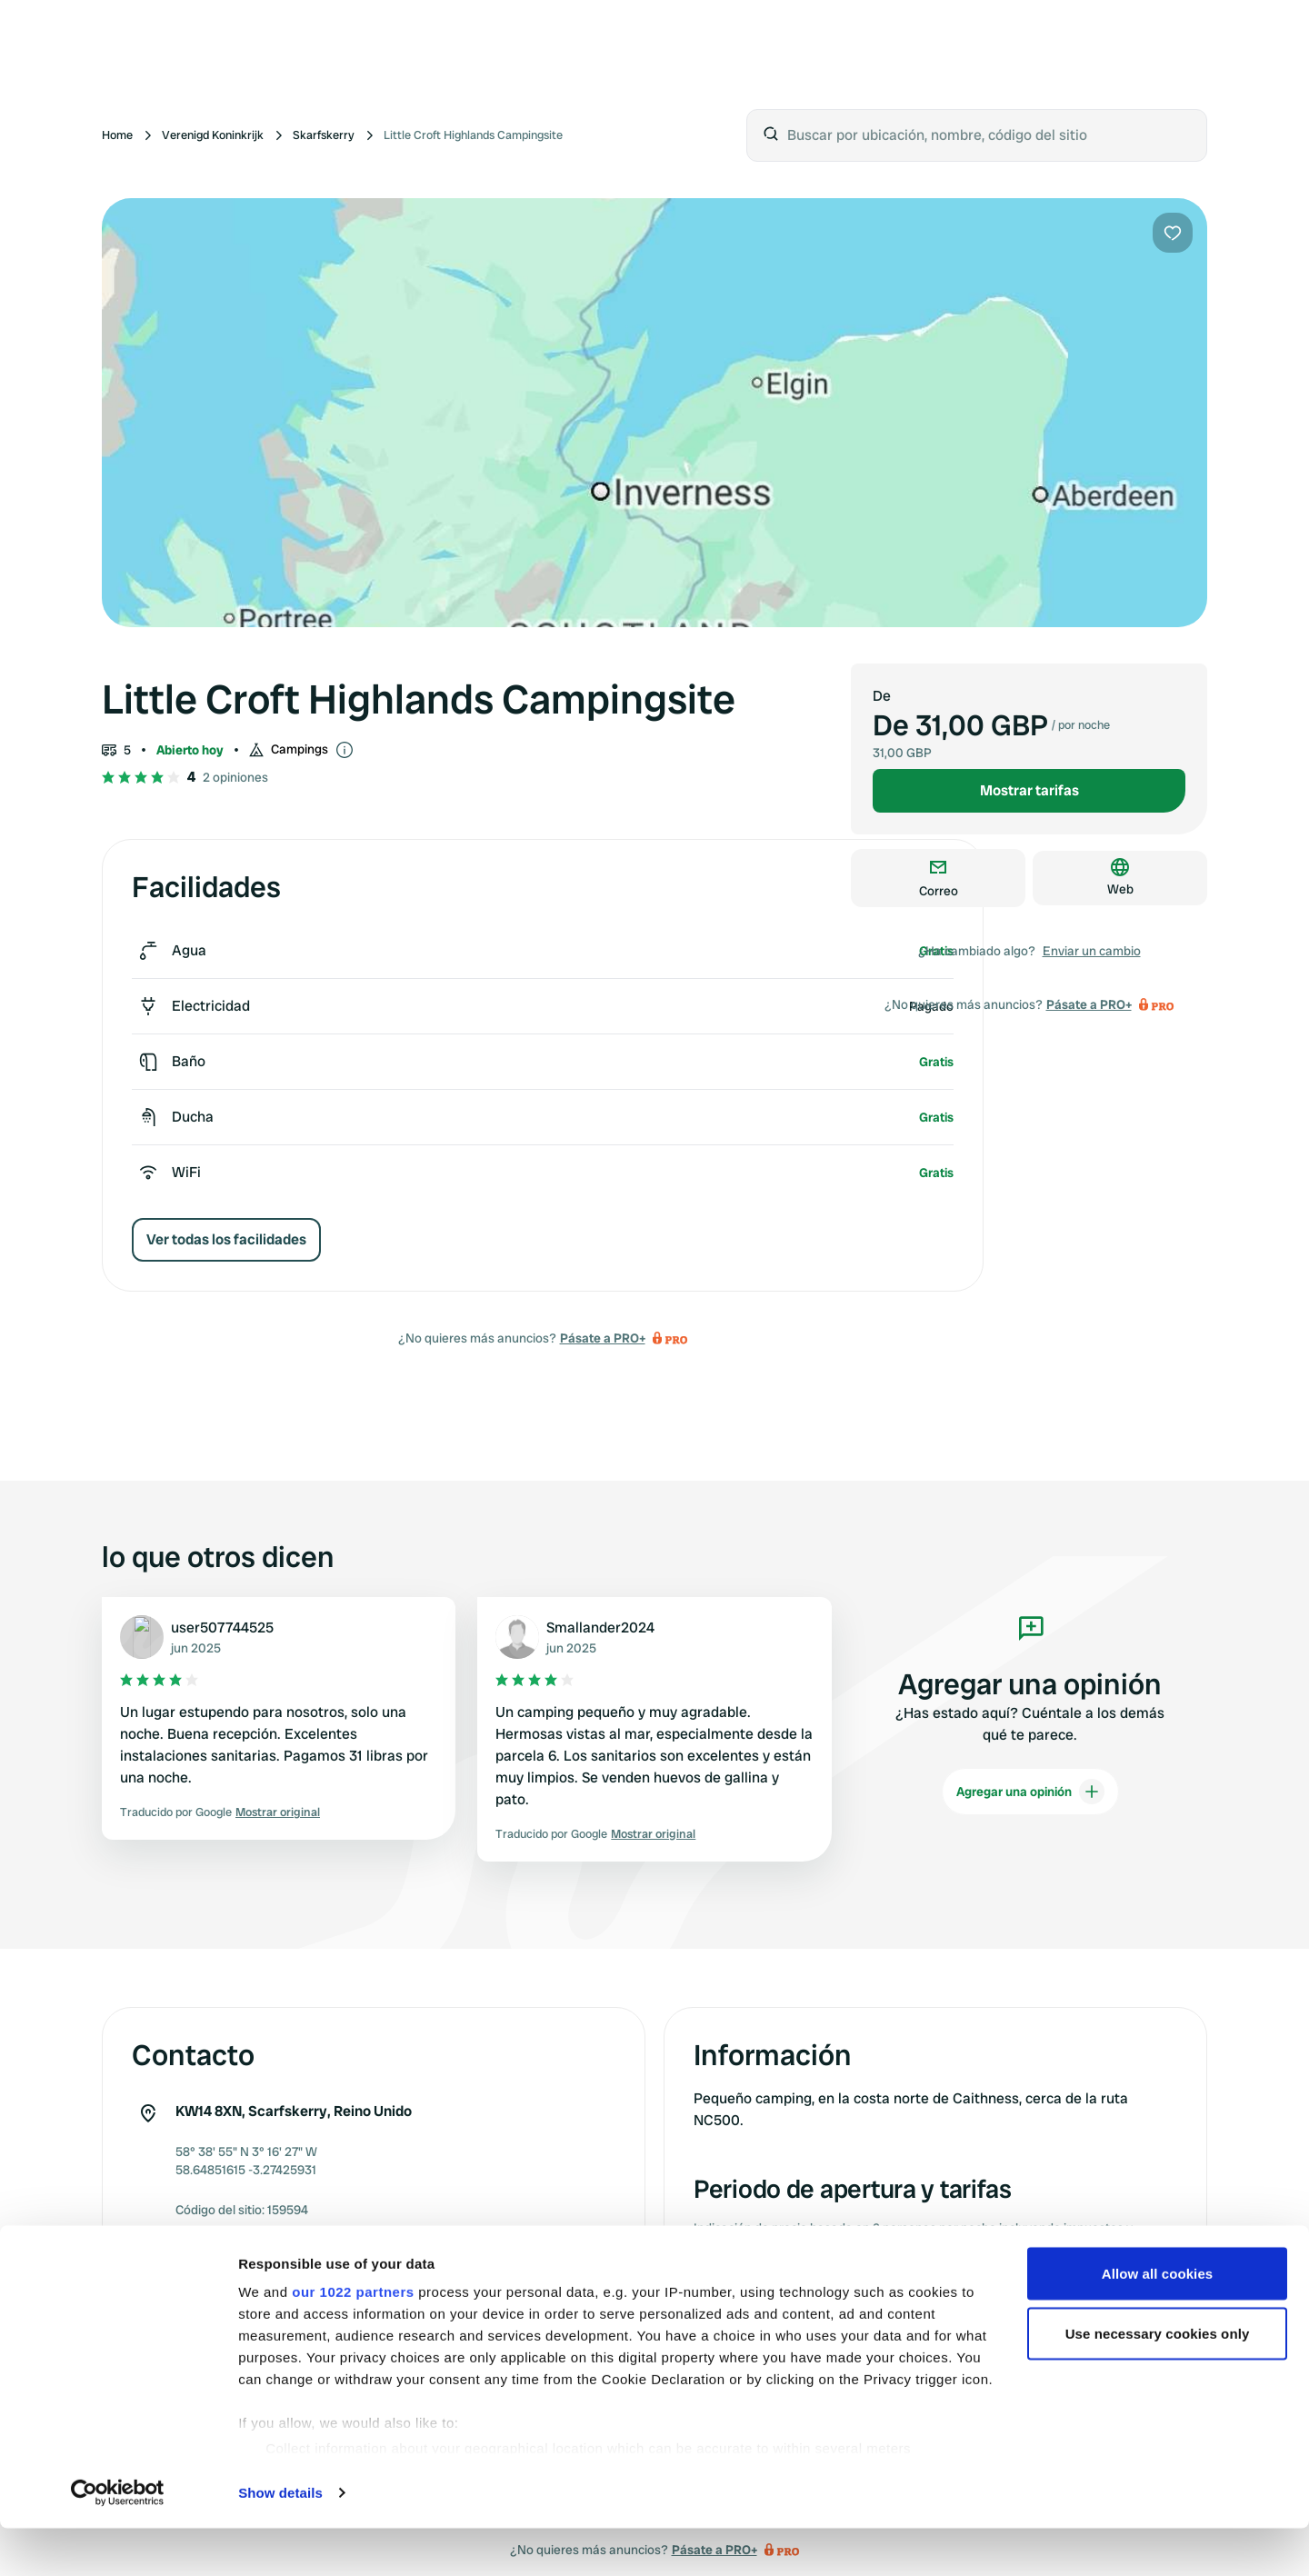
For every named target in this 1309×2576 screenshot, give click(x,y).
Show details (280, 2541)
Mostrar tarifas (1029, 790)
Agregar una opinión (1030, 1791)
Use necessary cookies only (1157, 2382)
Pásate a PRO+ (602, 1338)
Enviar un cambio (1092, 951)
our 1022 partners (353, 2340)
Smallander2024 (600, 1627)
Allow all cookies (1158, 2322)
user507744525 (222, 1627)
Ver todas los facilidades (226, 1239)
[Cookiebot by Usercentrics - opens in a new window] (117, 2541)
